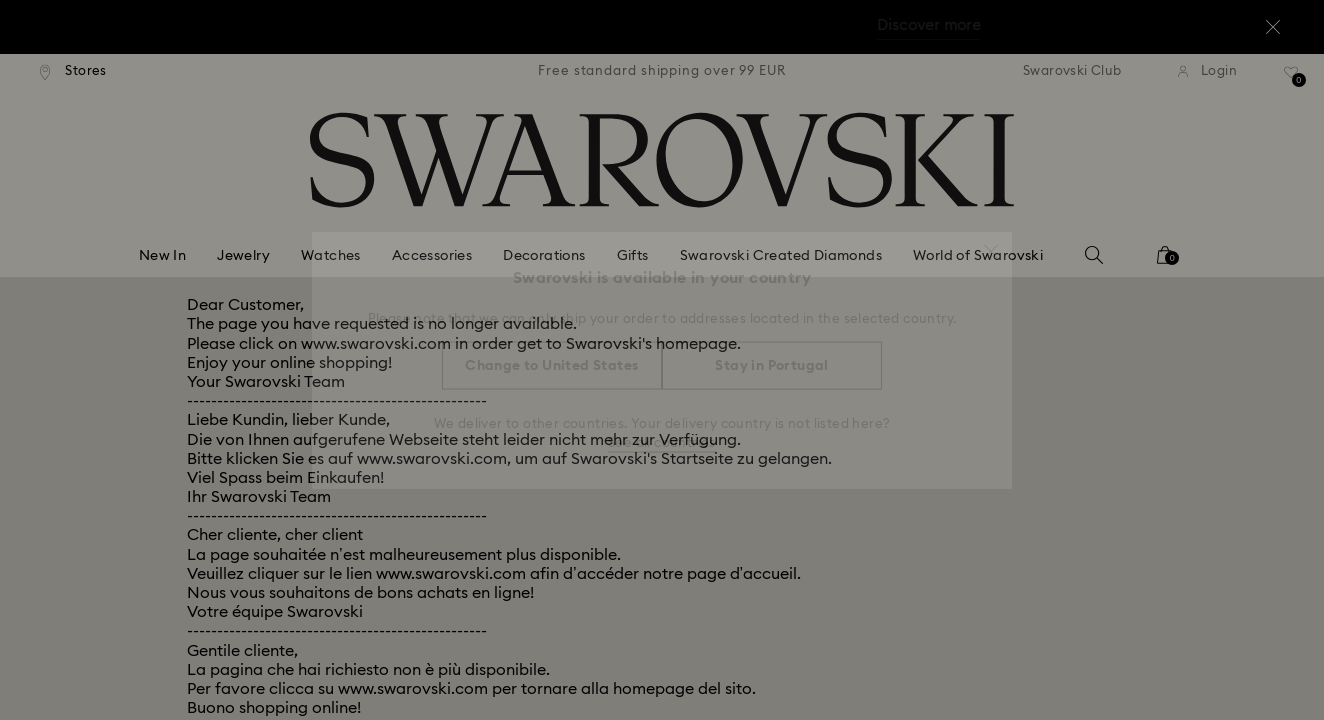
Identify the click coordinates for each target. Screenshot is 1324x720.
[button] (991, 242)
